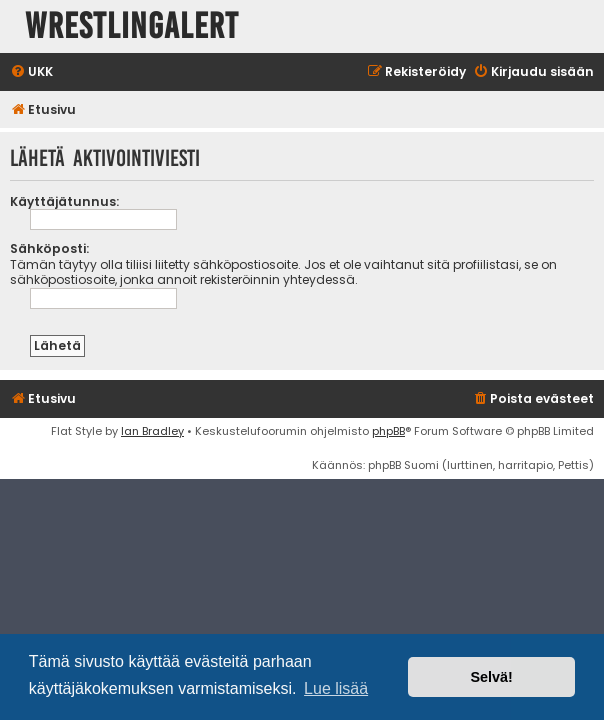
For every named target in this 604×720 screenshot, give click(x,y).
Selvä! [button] (491, 677)
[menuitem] (31, 72)
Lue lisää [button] (336, 688)
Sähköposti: (49, 248)
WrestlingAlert (132, 26)
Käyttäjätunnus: (64, 201)
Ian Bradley (152, 431)
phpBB (388, 431)
